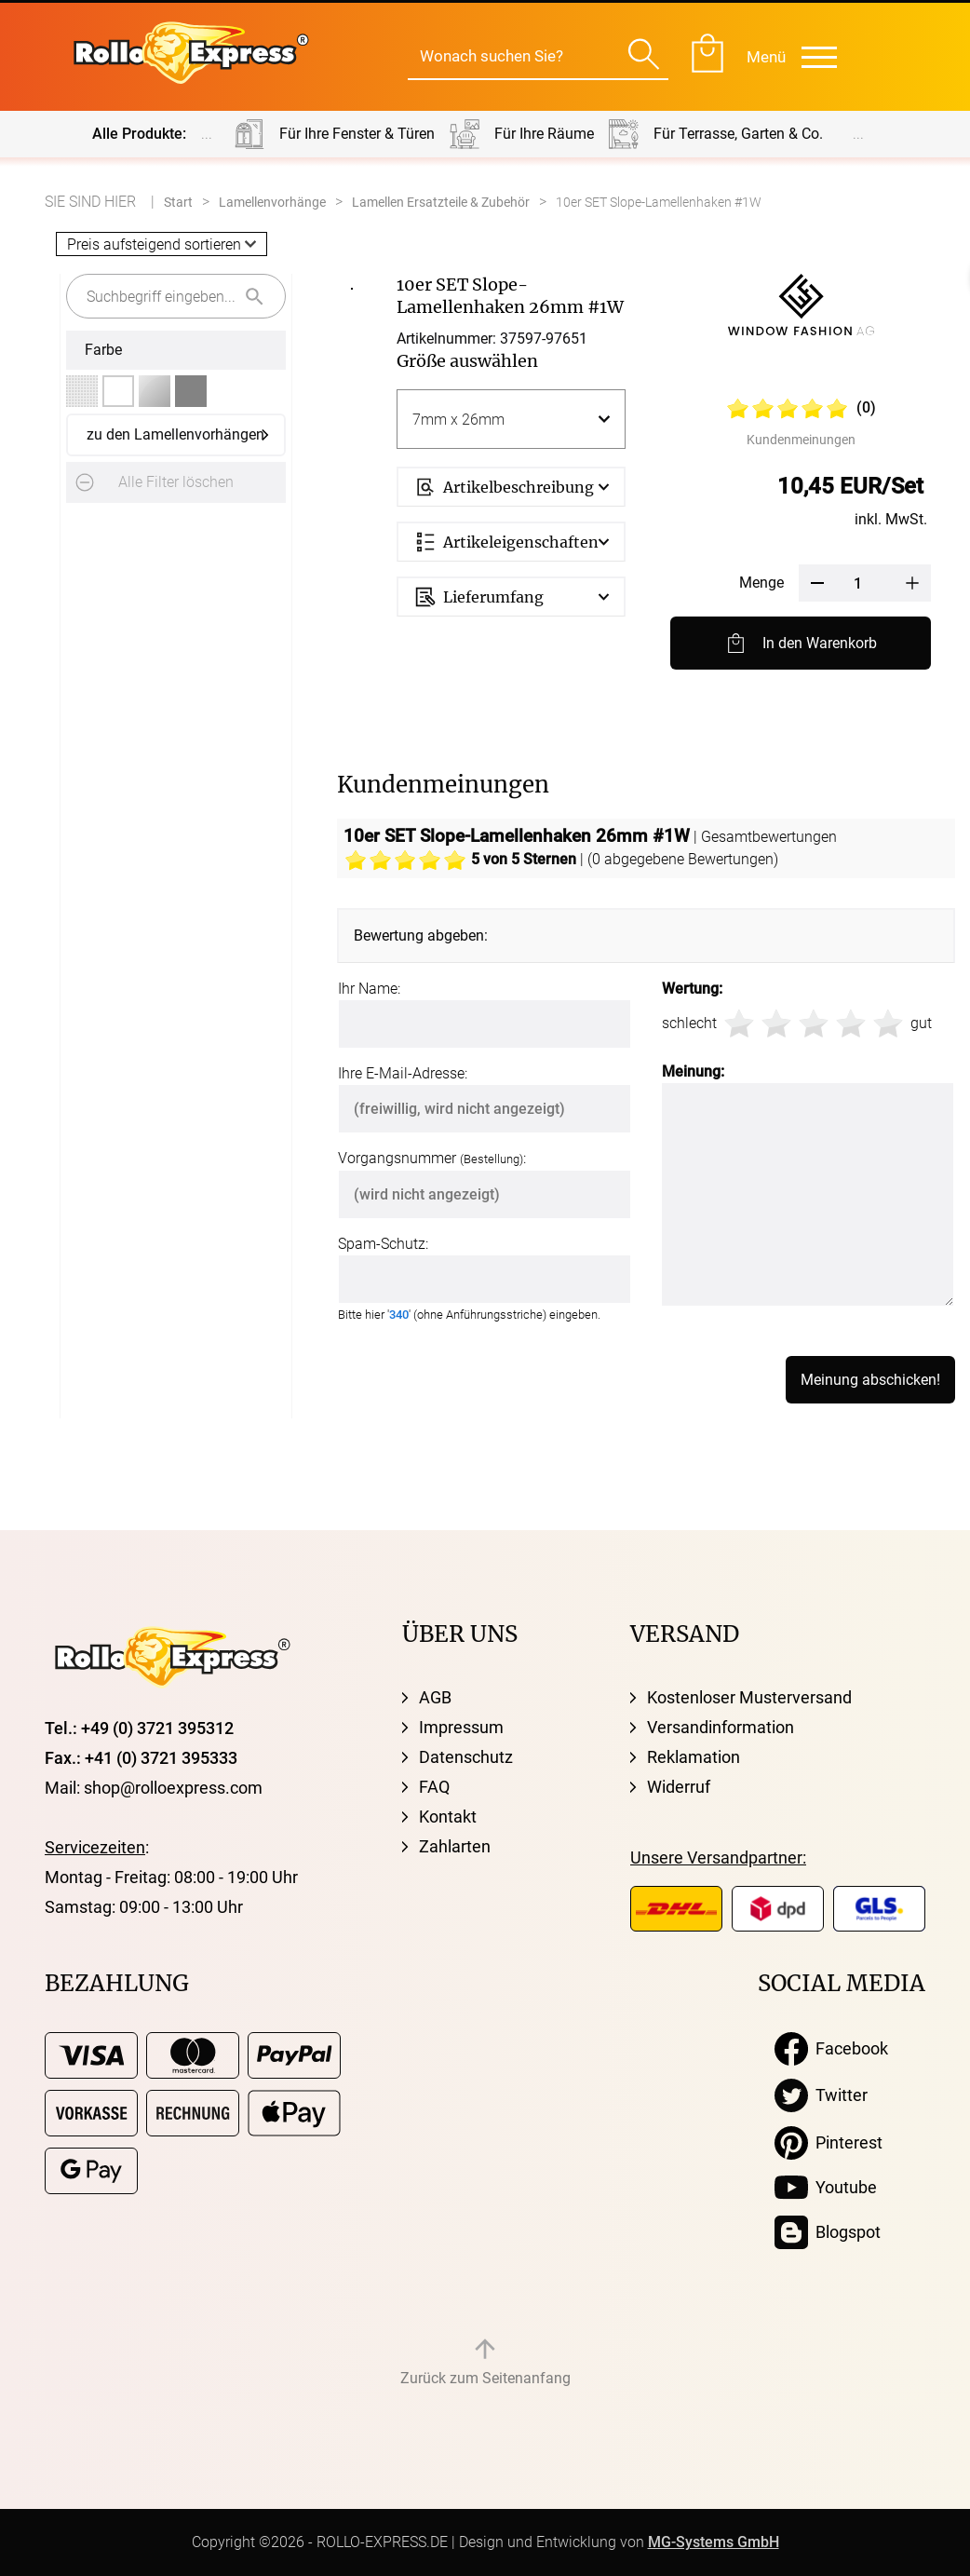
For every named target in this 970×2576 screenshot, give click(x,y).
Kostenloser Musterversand (749, 1697)
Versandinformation (720, 1727)
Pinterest (828, 2143)
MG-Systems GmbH (713, 2542)
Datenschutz (466, 1757)
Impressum (461, 1727)
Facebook (831, 2049)
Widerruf (678, 1786)
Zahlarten (455, 1846)
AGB (435, 1697)
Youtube (826, 2188)
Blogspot (828, 2232)
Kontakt (448, 1816)
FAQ (434, 1786)
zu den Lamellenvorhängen (175, 434)
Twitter (821, 2095)
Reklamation (693, 1757)
